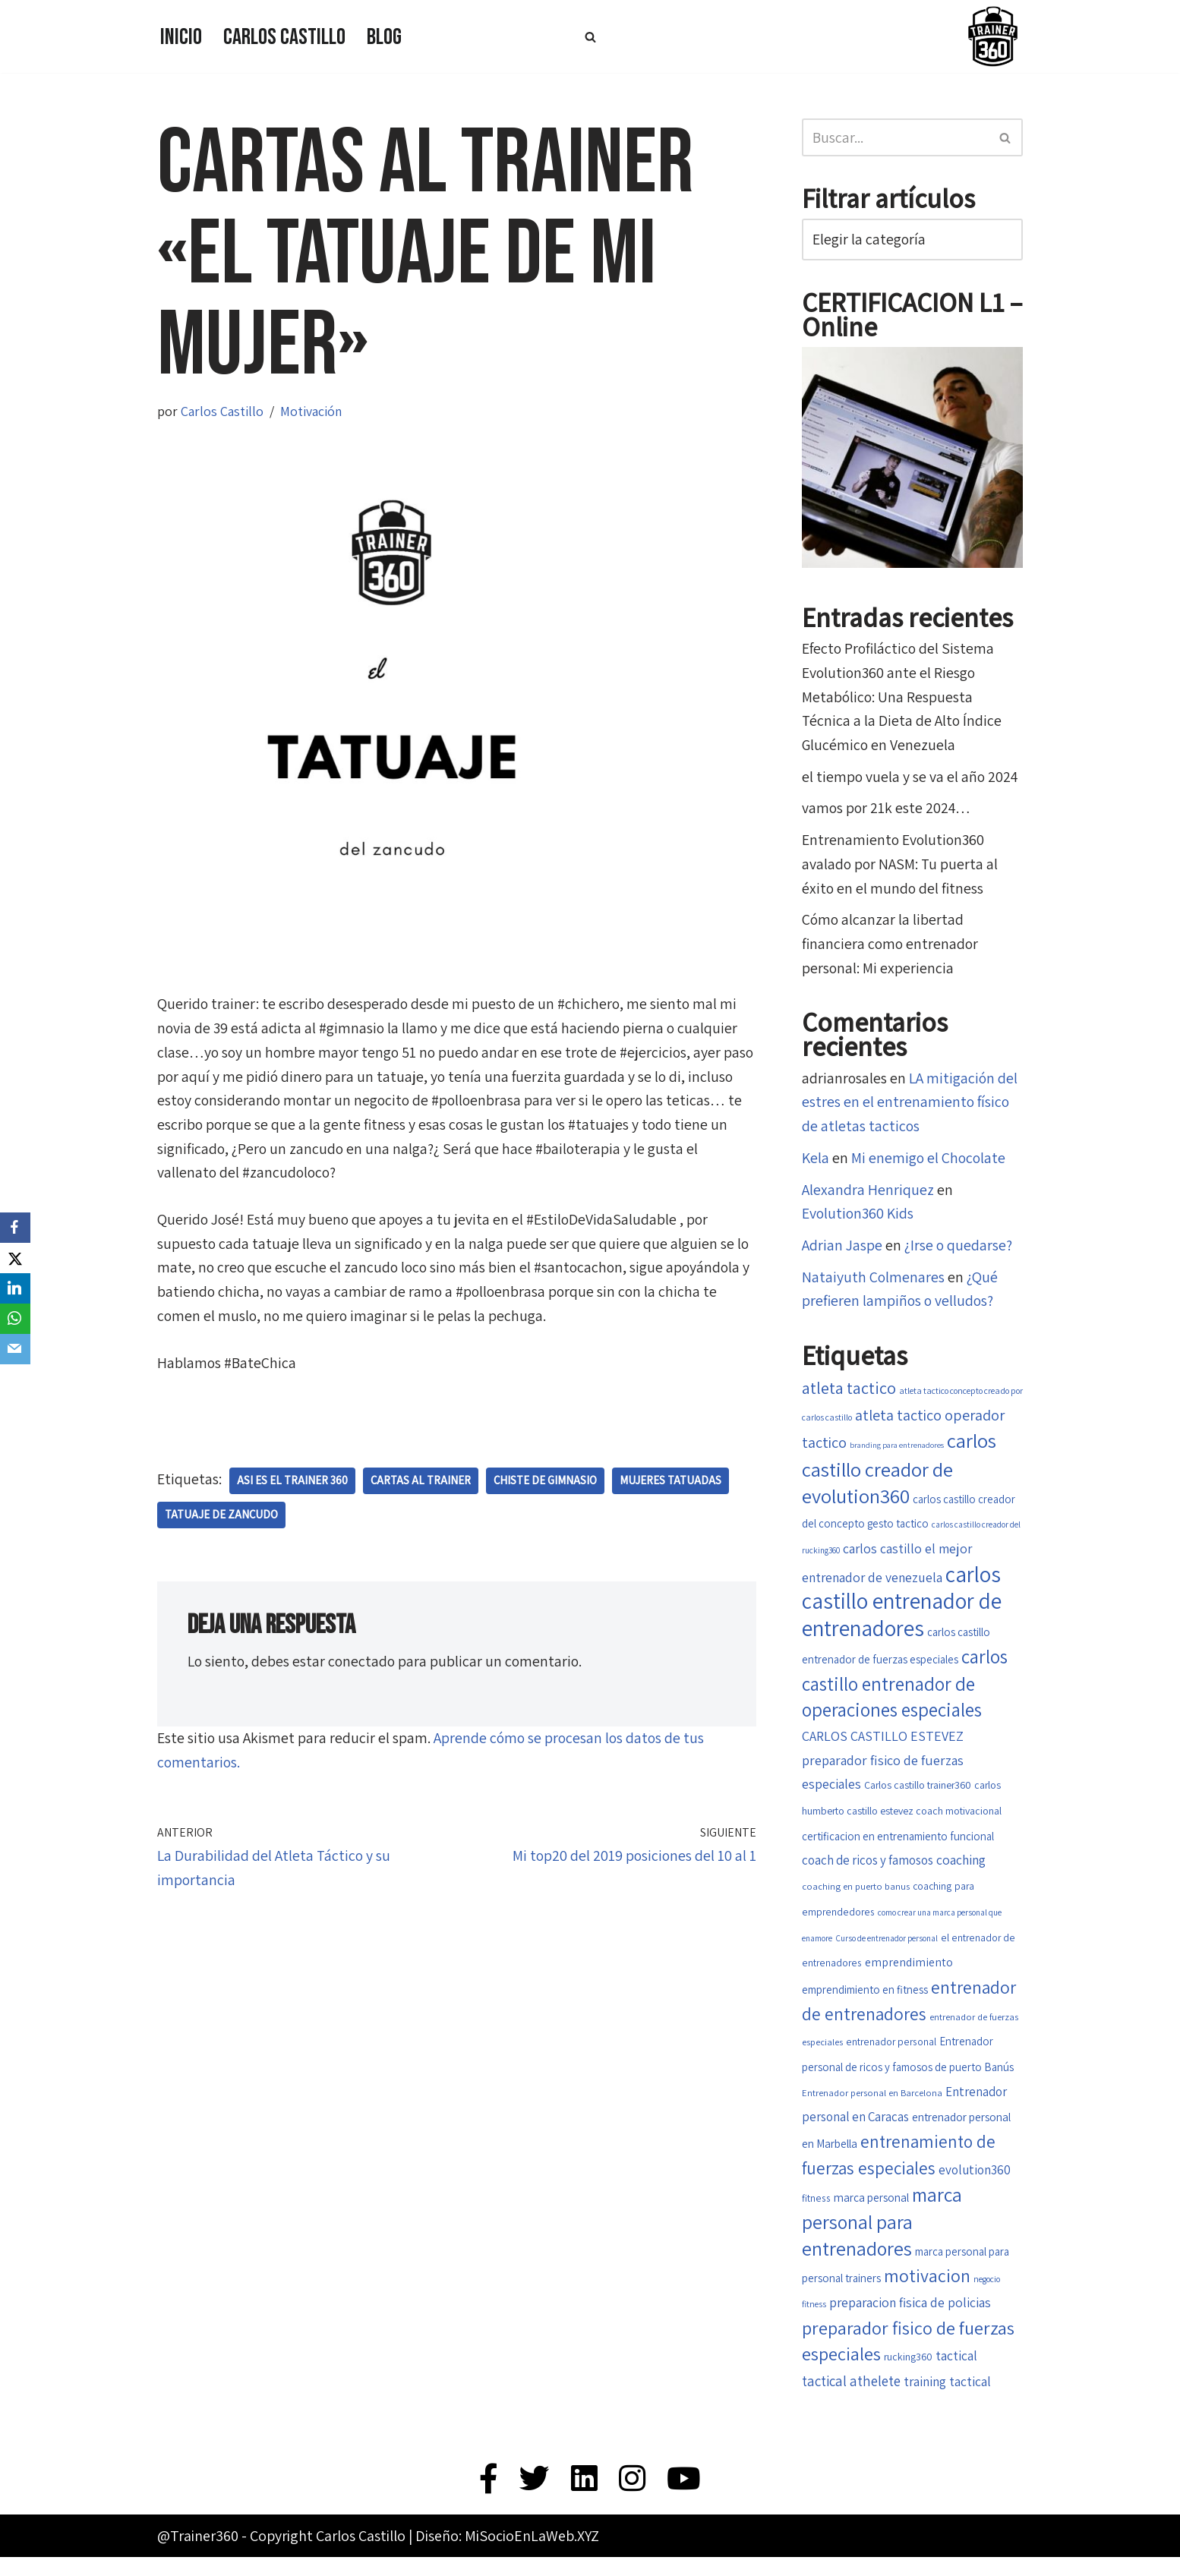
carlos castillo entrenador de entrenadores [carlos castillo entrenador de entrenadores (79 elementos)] (902, 1610)
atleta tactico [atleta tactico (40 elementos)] (849, 1394)
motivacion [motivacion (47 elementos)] (927, 2291)
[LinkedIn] (15, 1288)
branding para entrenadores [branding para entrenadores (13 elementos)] (897, 1451)
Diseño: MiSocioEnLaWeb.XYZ (507, 2555)
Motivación (311, 411)
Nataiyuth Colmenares (873, 1283)
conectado (364, 1665)
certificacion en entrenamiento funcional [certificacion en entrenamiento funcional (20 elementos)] (898, 1847)
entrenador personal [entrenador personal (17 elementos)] (891, 2057)
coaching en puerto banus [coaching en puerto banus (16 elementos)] (856, 1898)
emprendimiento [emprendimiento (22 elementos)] (909, 1977)
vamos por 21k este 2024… (887, 811)
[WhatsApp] (15, 1319)
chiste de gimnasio (546, 1484)
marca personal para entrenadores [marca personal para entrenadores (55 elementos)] (882, 2238)
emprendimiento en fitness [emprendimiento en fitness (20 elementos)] (865, 2004)
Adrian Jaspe (842, 1251)
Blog (384, 37)
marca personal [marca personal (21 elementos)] (871, 2213)
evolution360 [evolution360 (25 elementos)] (975, 2187)
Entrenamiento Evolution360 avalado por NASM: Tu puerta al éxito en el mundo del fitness (901, 867)
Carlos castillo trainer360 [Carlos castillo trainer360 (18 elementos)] (917, 1795)
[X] (15, 1258)
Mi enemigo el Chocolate (930, 1163)
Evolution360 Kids (859, 1219)
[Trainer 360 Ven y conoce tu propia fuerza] (992, 36)
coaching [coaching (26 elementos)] (961, 1872)
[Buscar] (590, 37)
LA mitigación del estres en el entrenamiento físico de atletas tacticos (910, 1107)
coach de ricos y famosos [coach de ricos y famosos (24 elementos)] (867, 1872)
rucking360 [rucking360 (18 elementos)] (908, 2375)
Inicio (181, 37)
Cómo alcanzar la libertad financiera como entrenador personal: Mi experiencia (891, 947)
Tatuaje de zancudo (222, 1518)
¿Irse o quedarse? (958, 1251)
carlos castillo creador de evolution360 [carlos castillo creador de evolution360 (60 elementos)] (899, 1474)
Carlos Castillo (284, 37)
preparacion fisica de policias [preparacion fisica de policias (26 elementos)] (910, 2319)
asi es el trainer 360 (292, 1484)
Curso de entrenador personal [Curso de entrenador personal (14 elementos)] (886, 1951)
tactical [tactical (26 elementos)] (956, 2373)
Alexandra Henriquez (867, 1195)
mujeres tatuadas (672, 1484)
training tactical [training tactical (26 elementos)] (947, 2399)
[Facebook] (15, 1227)
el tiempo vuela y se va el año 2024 (911, 779)
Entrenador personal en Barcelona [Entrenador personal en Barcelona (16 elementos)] (872, 2110)
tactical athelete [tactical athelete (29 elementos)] (851, 2399)
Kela (816, 1163)
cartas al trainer (421, 1484)
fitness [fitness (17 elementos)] (816, 2214)
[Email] (15, 1349)
